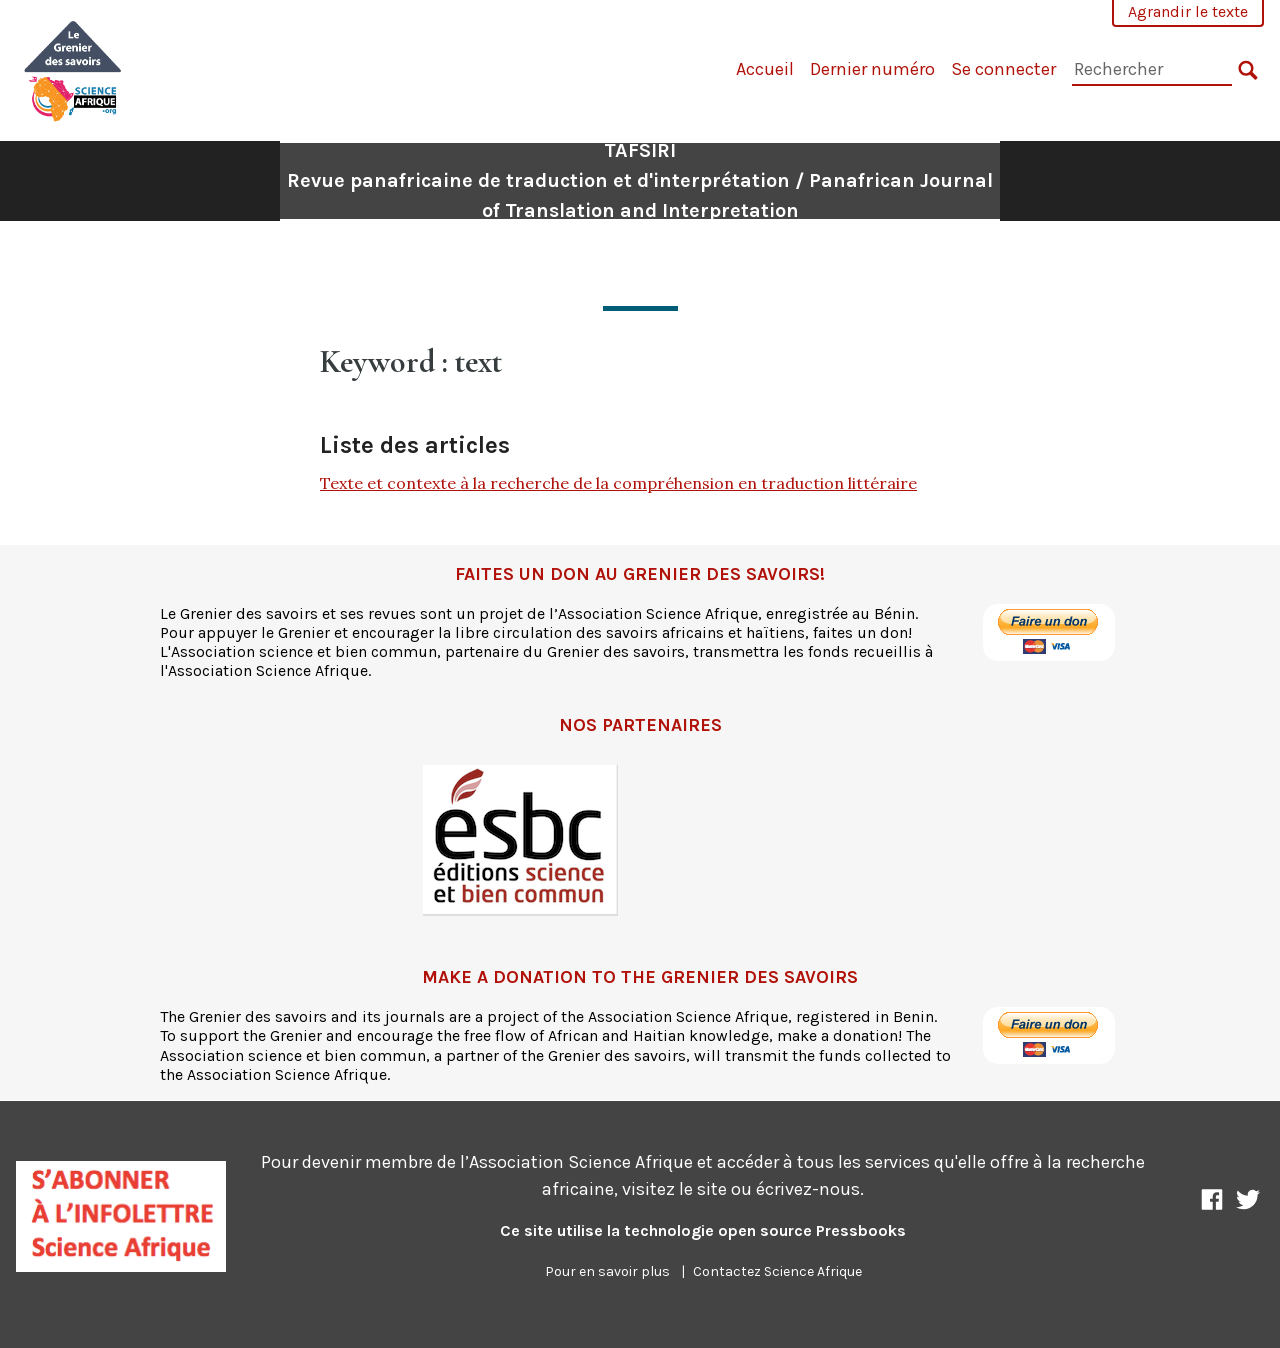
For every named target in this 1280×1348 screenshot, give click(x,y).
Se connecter (1003, 69)
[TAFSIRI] (73, 68)
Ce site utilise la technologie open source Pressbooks (703, 1230)
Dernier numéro (872, 69)
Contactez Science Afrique (777, 1271)
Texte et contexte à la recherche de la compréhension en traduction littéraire (618, 483)
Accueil (765, 69)
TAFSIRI (640, 180)
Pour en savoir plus (607, 1271)
